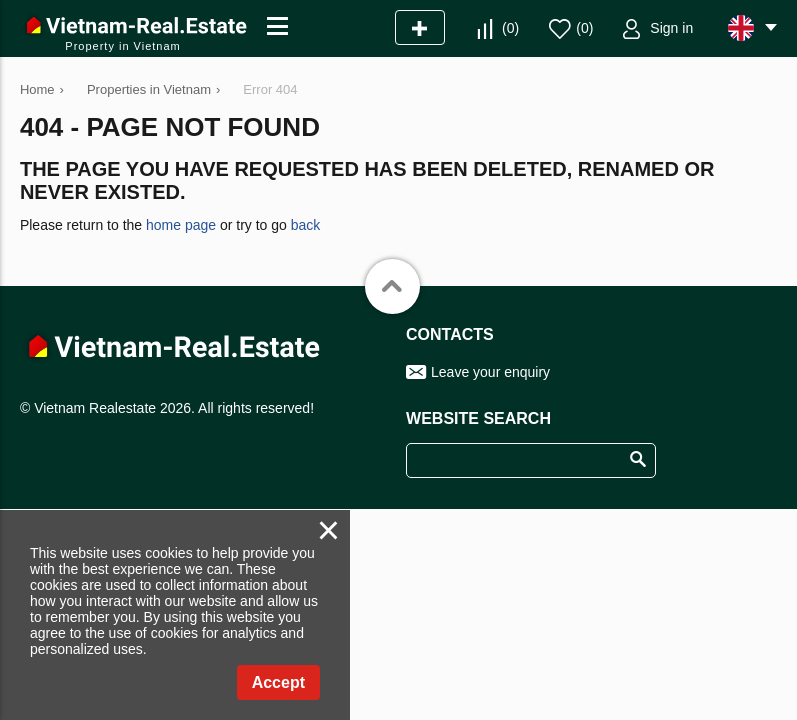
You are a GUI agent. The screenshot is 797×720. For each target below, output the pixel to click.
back (306, 225)
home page (181, 225)
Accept (278, 682)
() (510, 28)
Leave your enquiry (490, 372)
